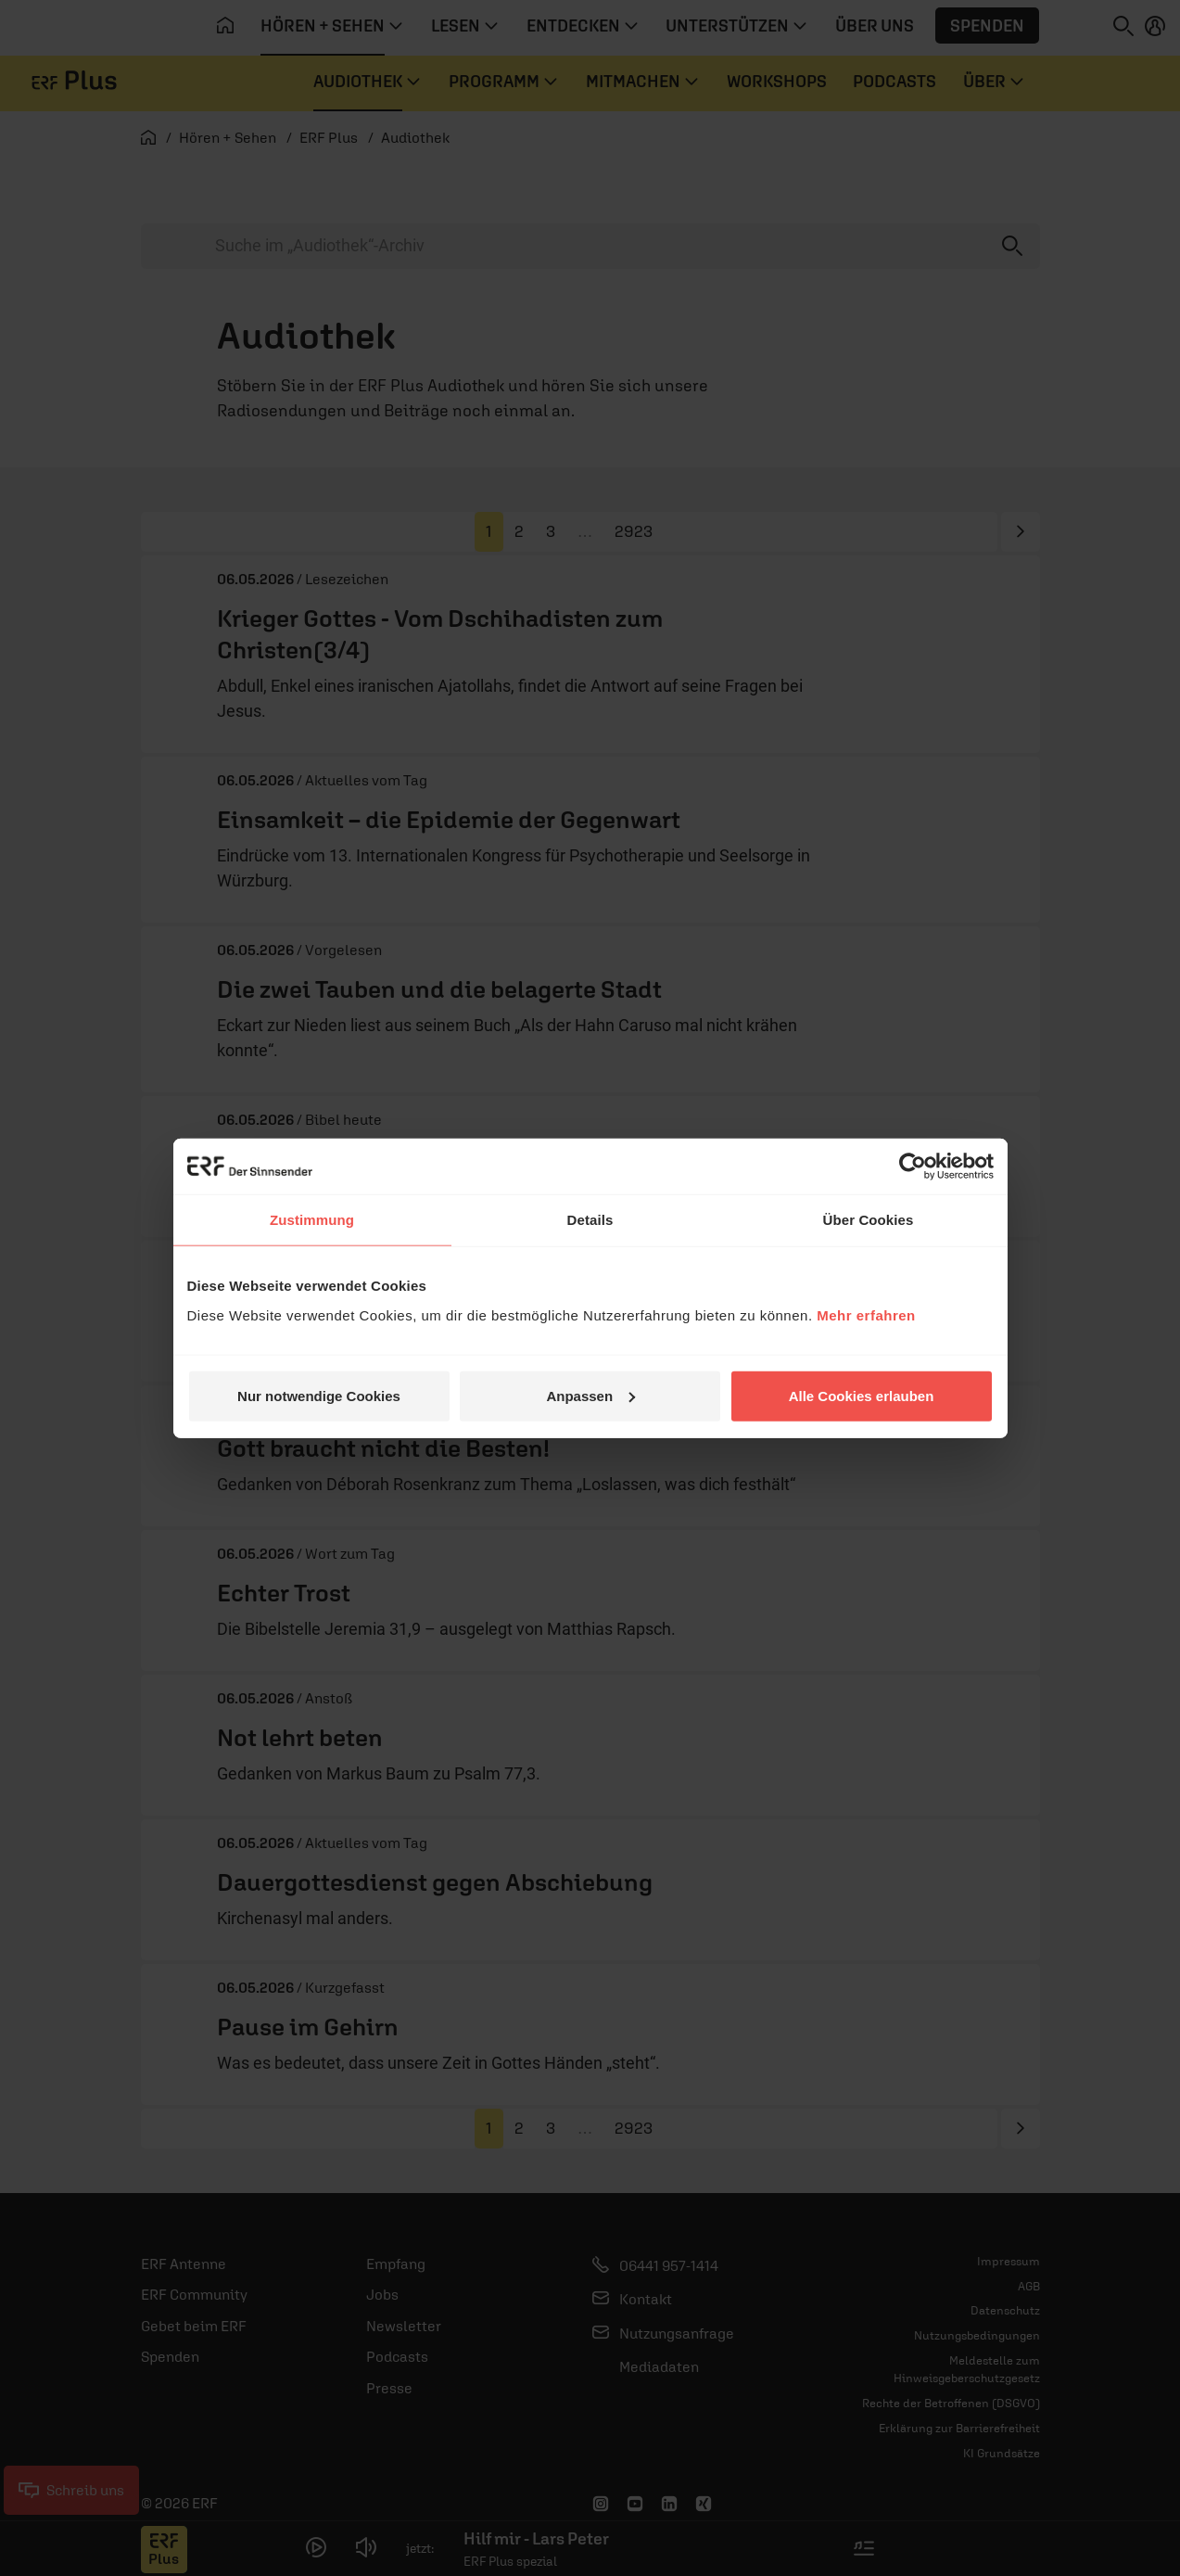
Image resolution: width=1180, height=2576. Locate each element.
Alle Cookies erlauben (861, 1395)
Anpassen (590, 1395)
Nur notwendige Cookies (318, 1395)
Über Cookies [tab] (868, 1220)
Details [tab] (590, 1220)
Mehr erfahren (866, 1314)
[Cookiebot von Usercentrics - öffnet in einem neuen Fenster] (912, 1166)
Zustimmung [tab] (312, 1220)
